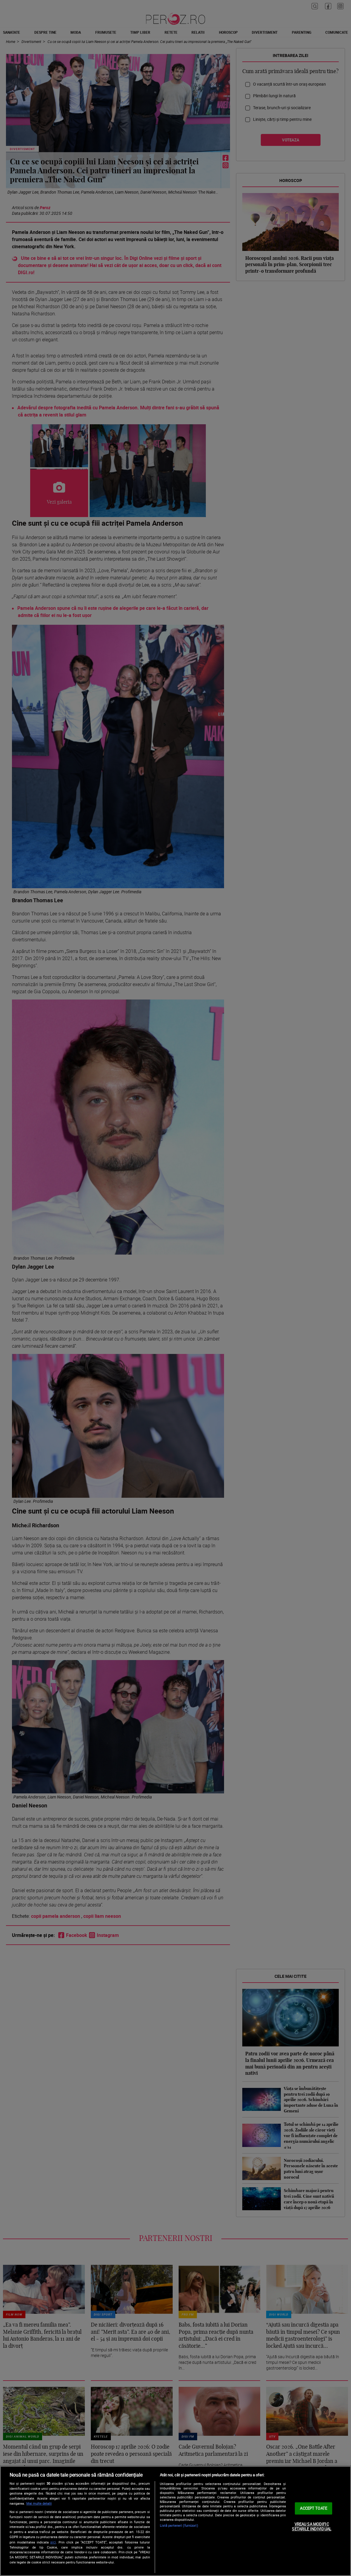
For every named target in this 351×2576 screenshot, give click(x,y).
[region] (175, 2521)
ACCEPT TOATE (313, 2508)
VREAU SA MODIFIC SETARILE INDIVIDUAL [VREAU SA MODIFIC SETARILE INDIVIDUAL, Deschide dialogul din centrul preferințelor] (311, 2526)
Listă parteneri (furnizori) (179, 2525)
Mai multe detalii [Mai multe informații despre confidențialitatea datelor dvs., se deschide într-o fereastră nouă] (39, 2503)
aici (53, 2542)
